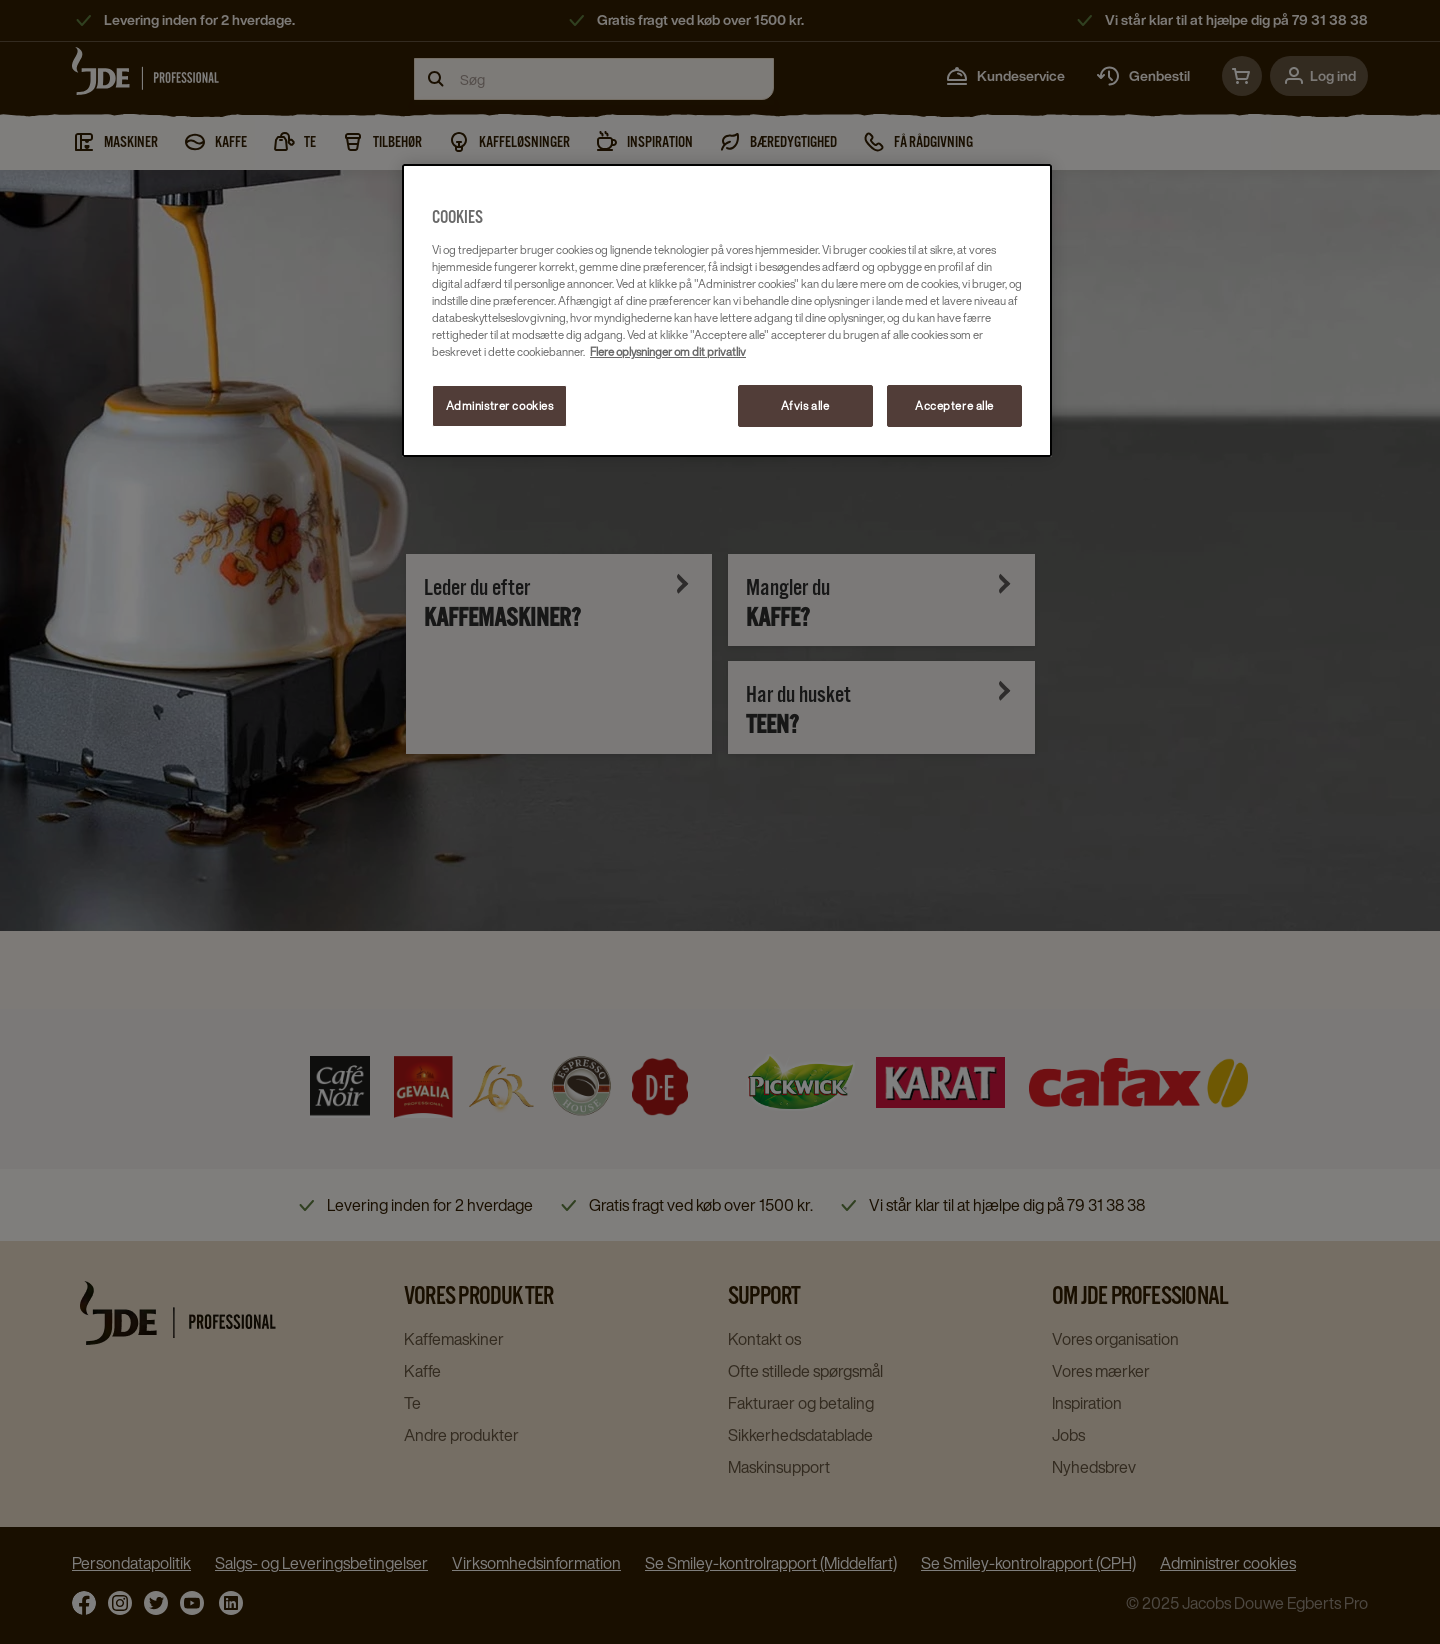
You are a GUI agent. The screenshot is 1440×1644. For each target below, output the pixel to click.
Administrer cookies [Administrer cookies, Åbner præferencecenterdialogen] (500, 405)
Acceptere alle (954, 405)
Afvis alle (805, 405)
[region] (727, 310)
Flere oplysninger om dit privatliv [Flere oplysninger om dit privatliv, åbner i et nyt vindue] (668, 351)
